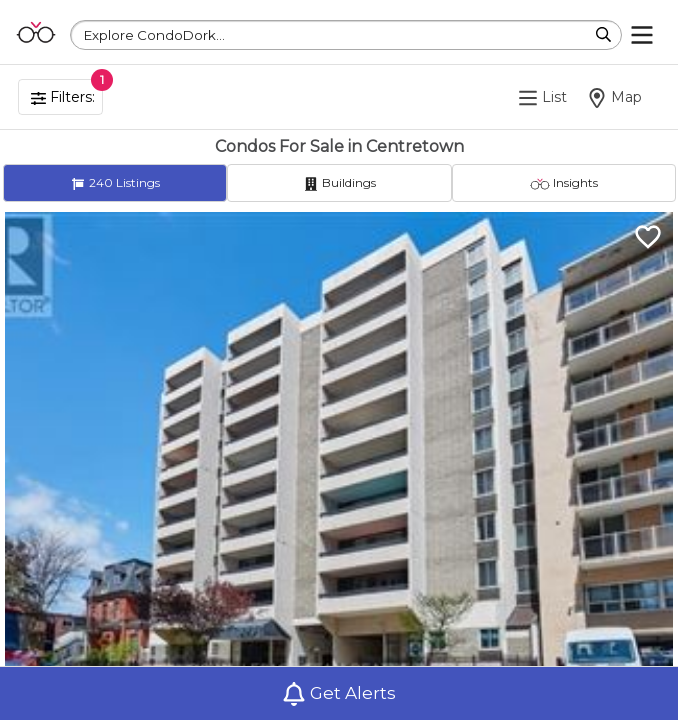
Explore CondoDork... (154, 35)
